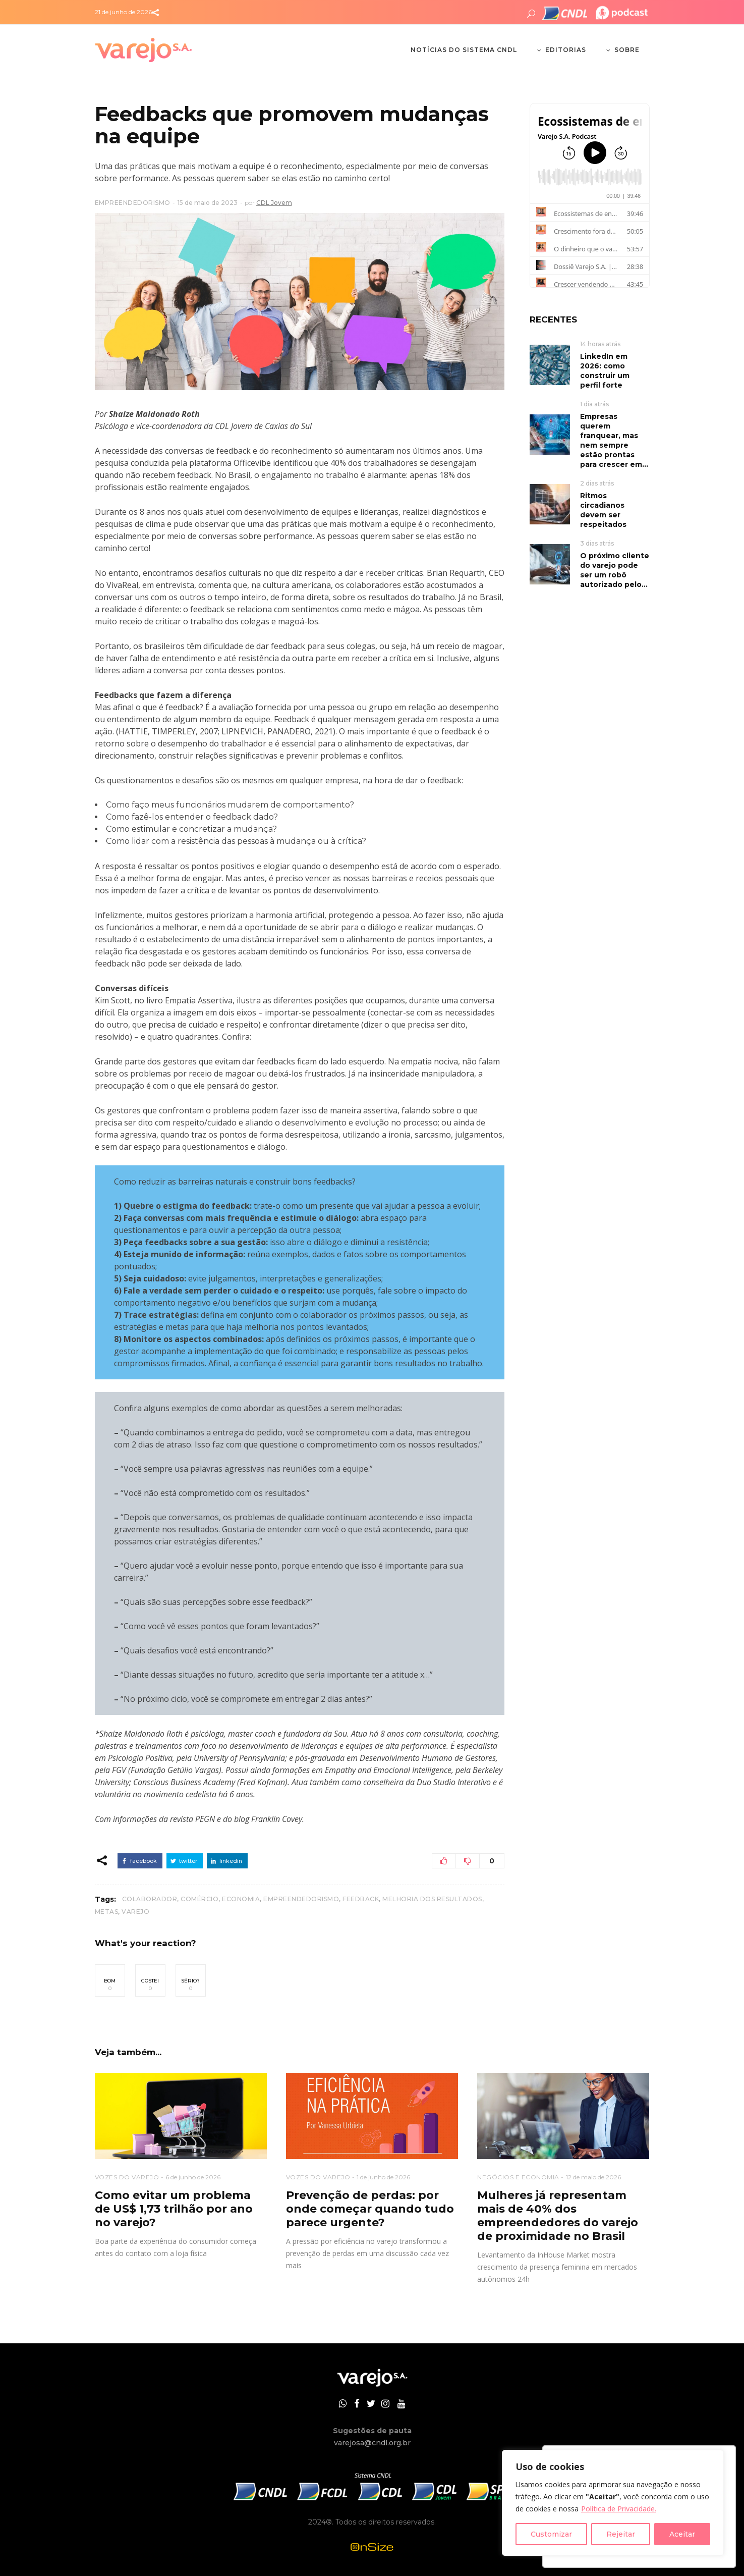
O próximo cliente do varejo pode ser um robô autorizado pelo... (614, 570)
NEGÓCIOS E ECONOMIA (518, 2177)
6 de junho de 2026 (192, 2177)
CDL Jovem (274, 202)
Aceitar (682, 2534)
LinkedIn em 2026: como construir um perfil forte (604, 371)
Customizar (551, 2534)
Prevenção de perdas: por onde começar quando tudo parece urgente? (370, 2208)
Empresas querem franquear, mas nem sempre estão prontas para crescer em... (614, 440)
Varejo (135, 1911)
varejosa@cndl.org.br (372, 2442)
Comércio (199, 1899)
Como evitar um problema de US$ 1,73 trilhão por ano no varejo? (174, 2208)
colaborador (150, 1899)
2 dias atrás (597, 483)
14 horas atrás (600, 344)
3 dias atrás (597, 543)
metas (107, 1911)
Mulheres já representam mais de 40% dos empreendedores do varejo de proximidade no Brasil (557, 2215)
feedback (360, 1899)
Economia (241, 1899)
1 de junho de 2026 (383, 2177)
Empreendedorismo (301, 1899)
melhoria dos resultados (432, 1899)
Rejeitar (620, 2534)
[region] (613, 2503)
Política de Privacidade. (618, 2508)
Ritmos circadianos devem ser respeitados (603, 510)
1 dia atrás (594, 404)
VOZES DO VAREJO (127, 2177)
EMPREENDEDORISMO (132, 202)
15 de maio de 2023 (208, 202)
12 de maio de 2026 (593, 2177)
